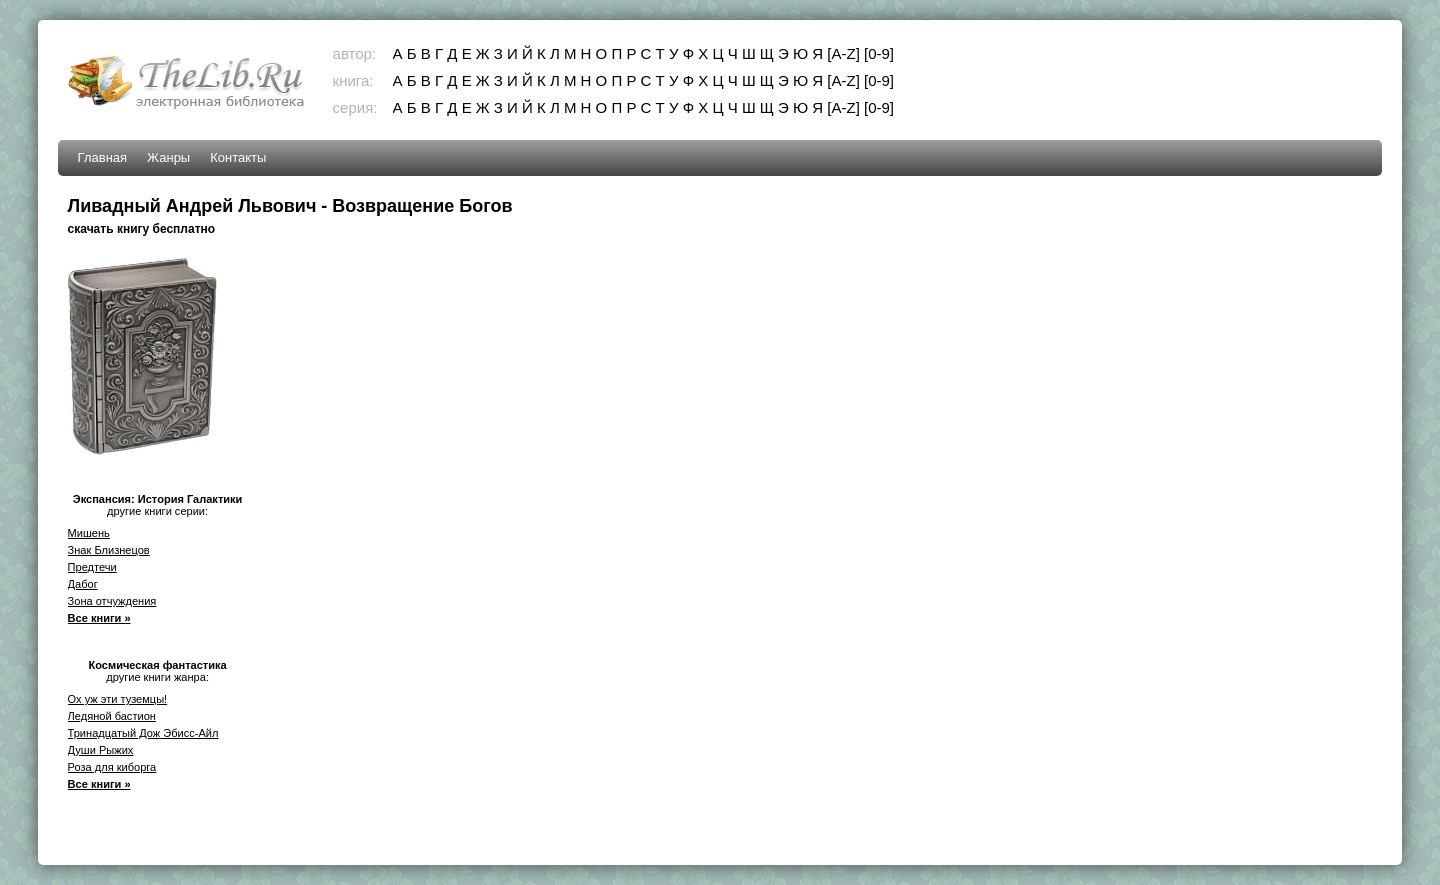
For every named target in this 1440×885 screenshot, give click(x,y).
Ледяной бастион (112, 716)
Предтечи (92, 567)
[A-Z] (843, 53)
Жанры (168, 157)
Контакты (238, 157)
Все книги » (99, 618)
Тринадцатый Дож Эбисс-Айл (143, 733)
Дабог (83, 584)
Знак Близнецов (109, 550)
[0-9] (879, 53)
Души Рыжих (101, 750)
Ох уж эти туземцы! (118, 699)
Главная (102, 157)
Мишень (89, 533)
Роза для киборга (112, 767)
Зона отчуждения (112, 601)
